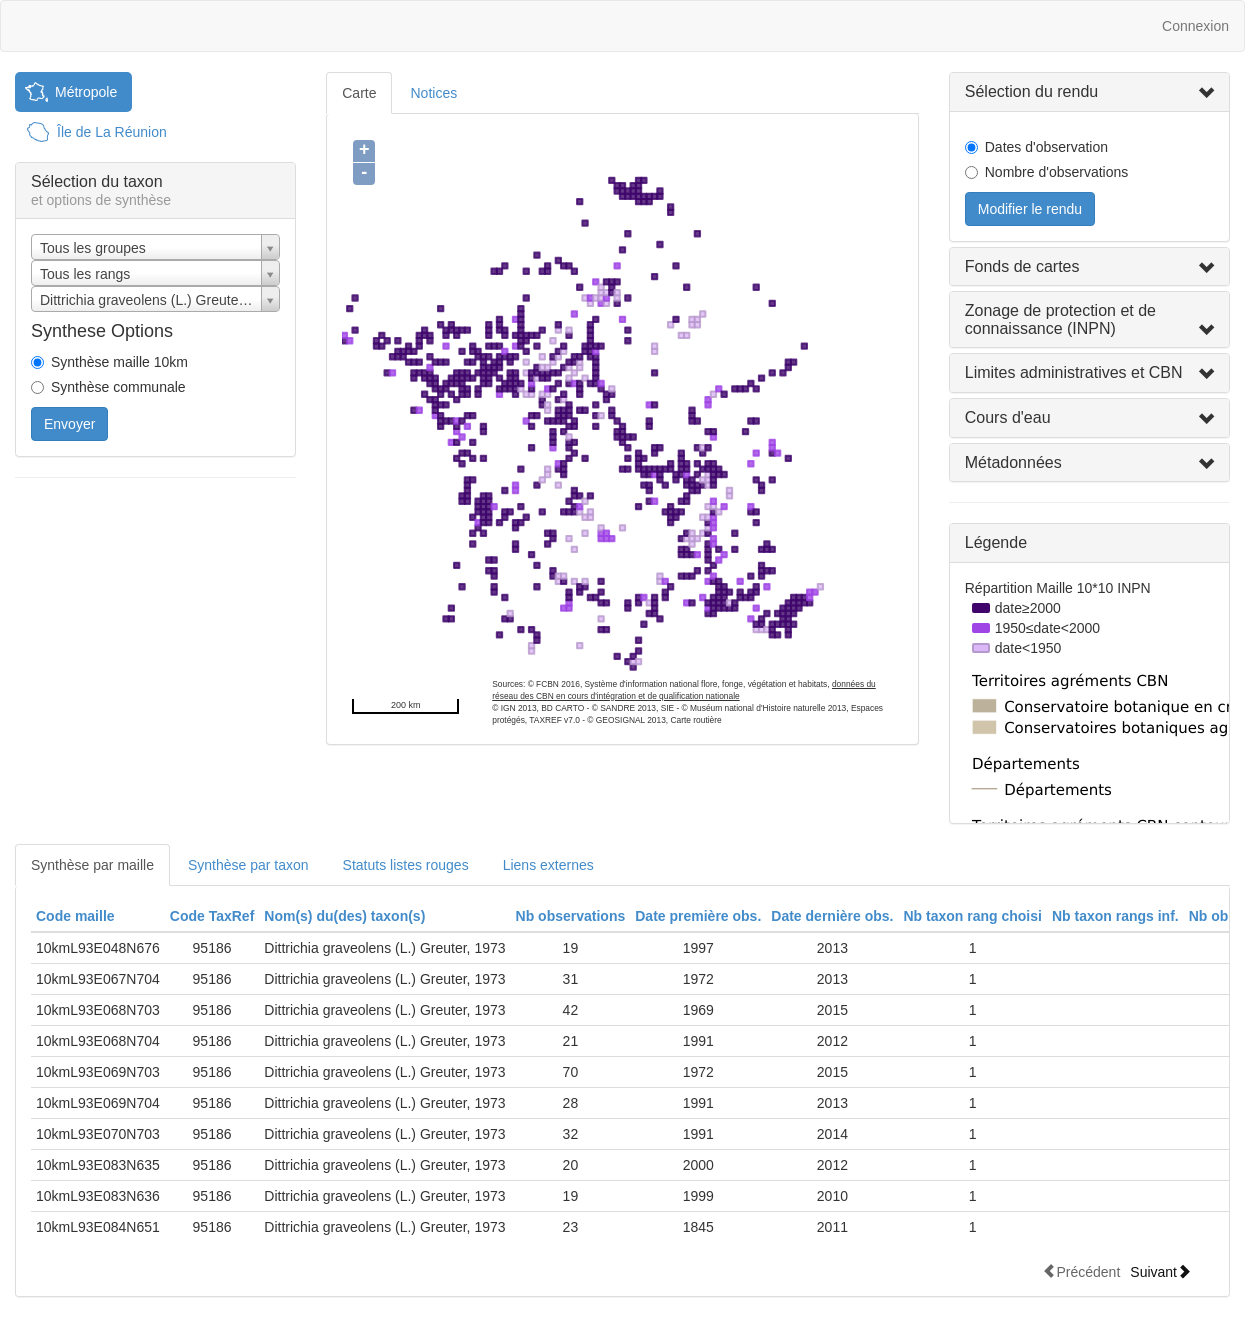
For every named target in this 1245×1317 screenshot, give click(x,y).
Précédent (1081, 1271)
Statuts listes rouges (406, 865)
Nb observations (571, 916)
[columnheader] (98, 916)
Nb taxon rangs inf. (1115, 916)
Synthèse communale (118, 387)
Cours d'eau (1008, 417)
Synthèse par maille (92, 865)
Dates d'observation (1046, 147)
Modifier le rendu (1030, 209)
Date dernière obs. (832, 916)
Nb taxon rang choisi (972, 916)
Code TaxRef (212, 916)
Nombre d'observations (1057, 172)
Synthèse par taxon (248, 865)
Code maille (75, 916)
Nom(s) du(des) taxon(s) (344, 916)
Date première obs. (698, 916)
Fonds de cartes (1022, 266)
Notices (433, 93)
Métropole (86, 92)
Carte (359, 93)
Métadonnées (1013, 462)
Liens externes (548, 865)
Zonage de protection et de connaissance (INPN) (1060, 319)
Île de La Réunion (112, 132)
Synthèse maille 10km (119, 362)
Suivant (1160, 1271)
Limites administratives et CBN (1074, 372)
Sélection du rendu (1031, 91)
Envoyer (69, 424)
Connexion (1195, 26)
